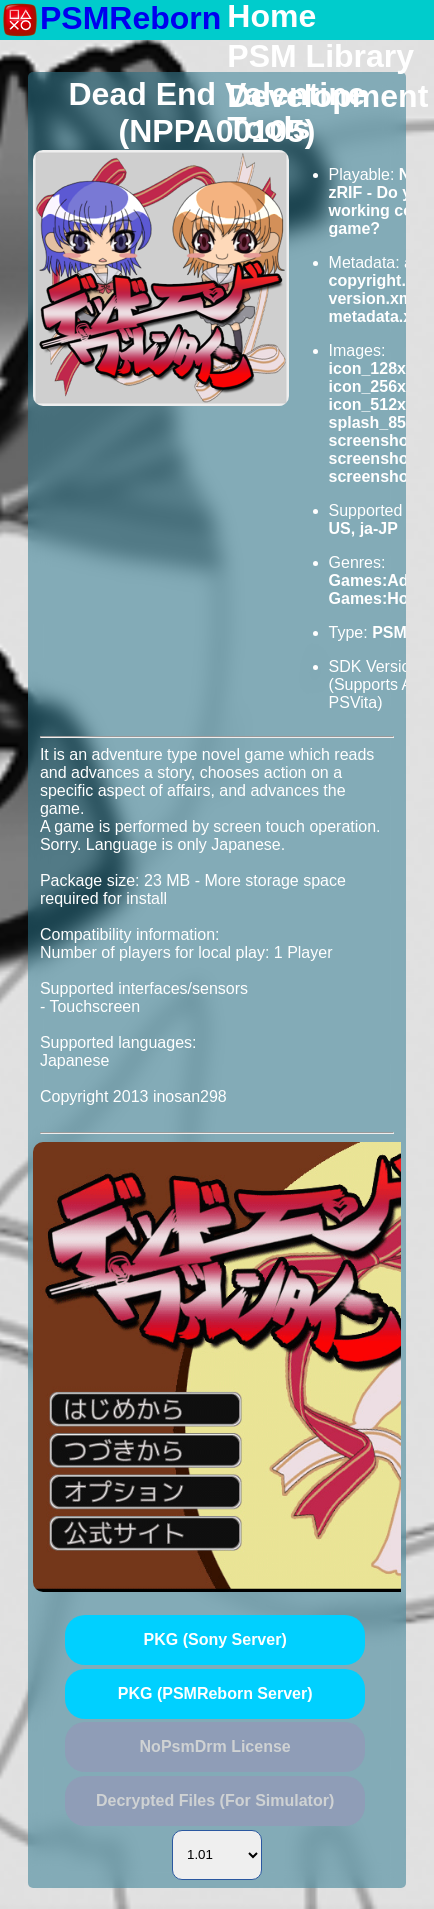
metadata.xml (380, 316)
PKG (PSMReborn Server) (215, 1693)
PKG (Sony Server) (215, 1639)
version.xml (373, 298)
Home (271, 17)
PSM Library (320, 57)
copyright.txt (377, 280)
